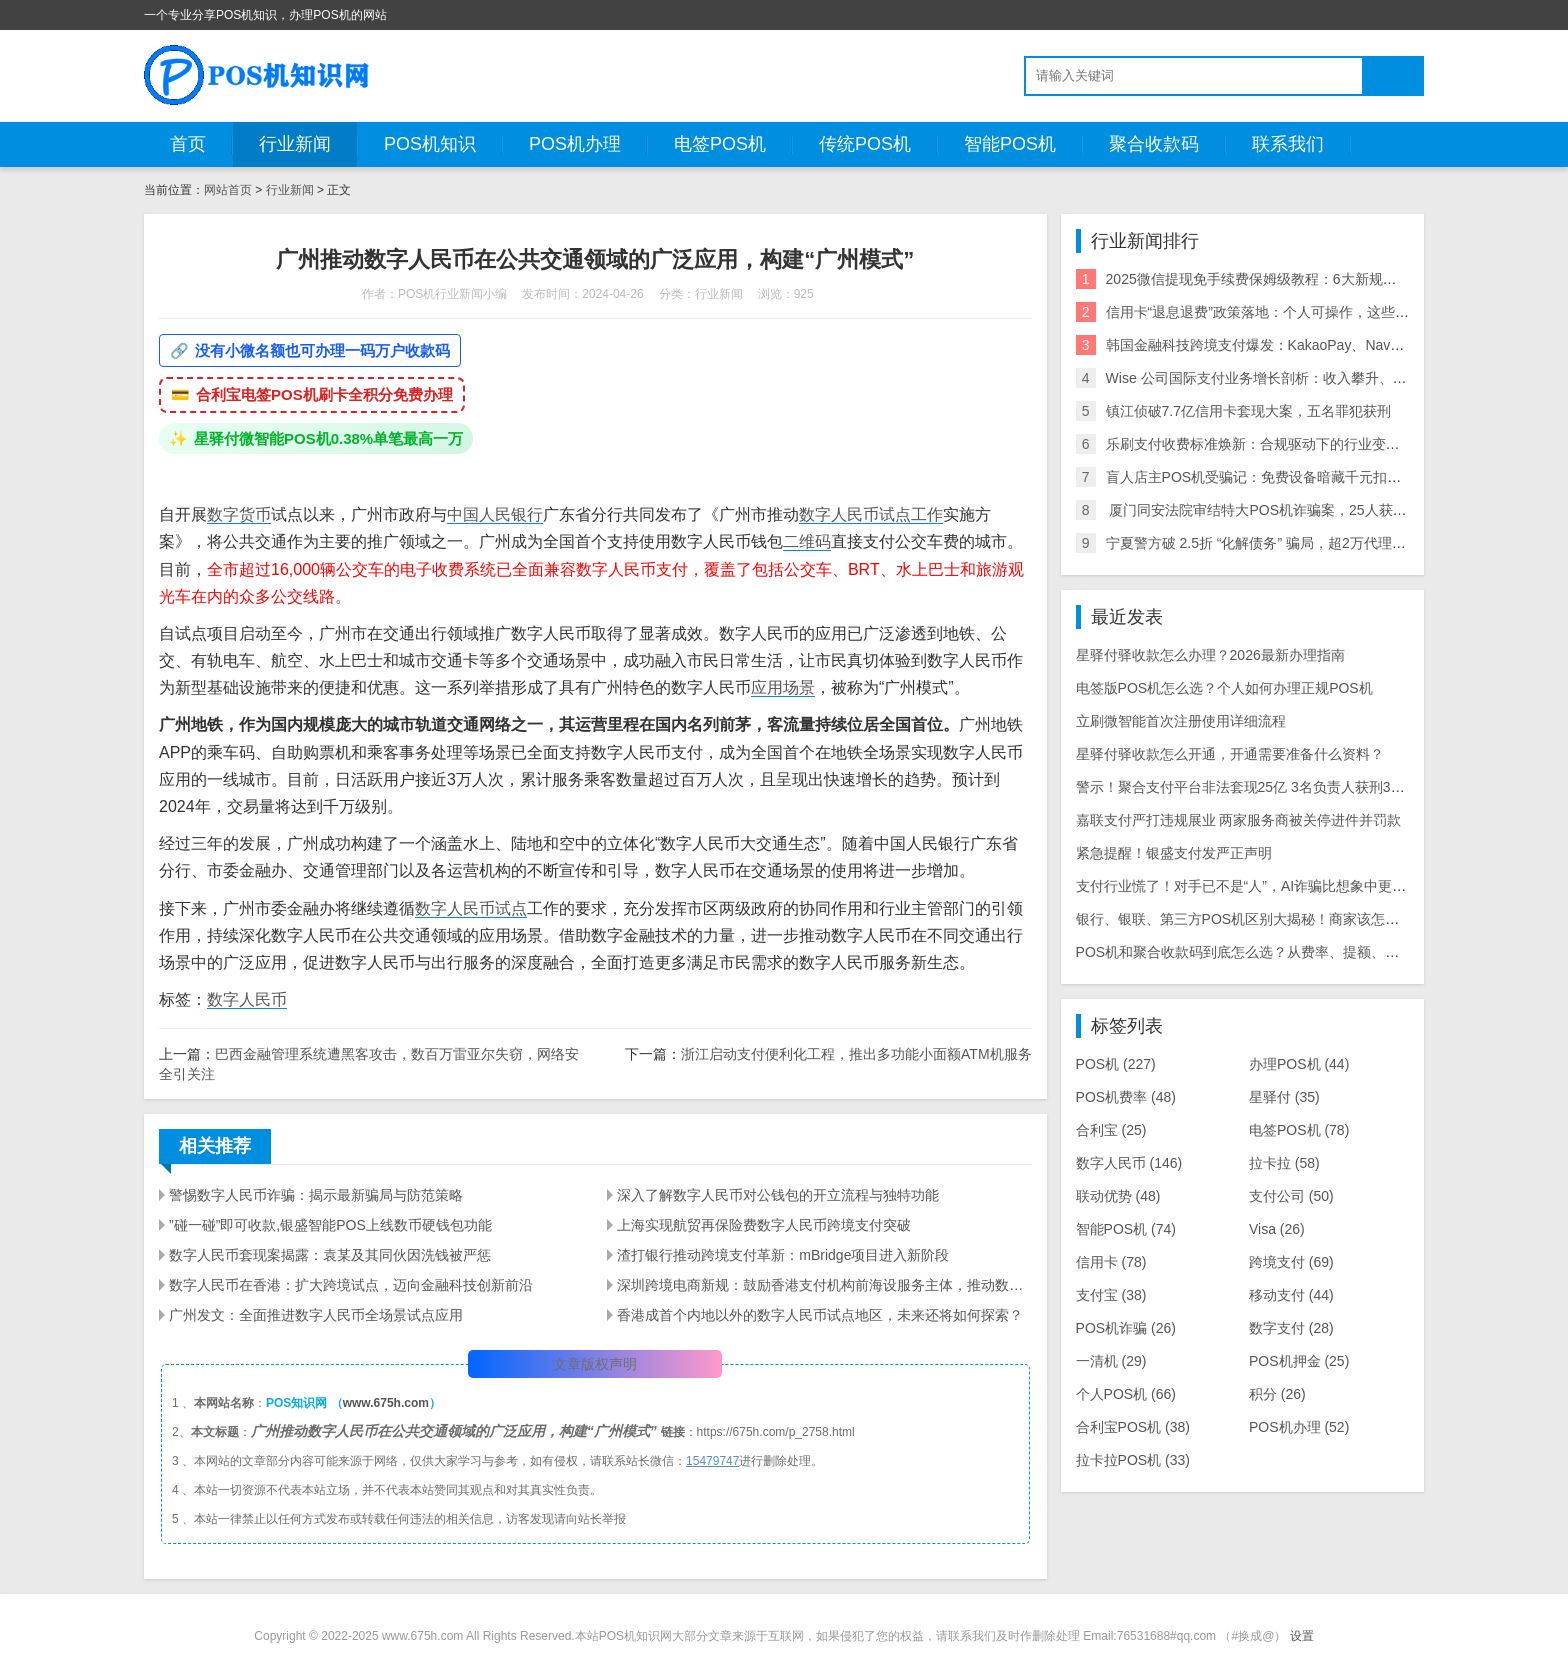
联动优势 (1118, 1196)
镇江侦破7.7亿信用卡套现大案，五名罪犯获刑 (1248, 411)
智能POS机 (1010, 144)
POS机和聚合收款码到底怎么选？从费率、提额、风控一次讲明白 (1280, 952)
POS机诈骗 (1126, 1328)
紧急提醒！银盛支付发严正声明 (1174, 853)
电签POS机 (720, 144)
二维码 (807, 541)
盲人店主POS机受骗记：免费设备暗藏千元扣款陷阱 (1268, 477)
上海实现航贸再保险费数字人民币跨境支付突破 (764, 1225)
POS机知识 (430, 144)
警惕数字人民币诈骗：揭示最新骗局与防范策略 (316, 1195)
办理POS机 (1299, 1064)
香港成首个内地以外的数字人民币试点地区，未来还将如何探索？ (820, 1315)
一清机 (1111, 1361)
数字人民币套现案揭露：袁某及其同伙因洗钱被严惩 (330, 1255)
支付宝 (1111, 1295)
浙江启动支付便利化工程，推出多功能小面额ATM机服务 (856, 1054)
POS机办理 (575, 144)
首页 (188, 144)
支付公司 (1291, 1196)
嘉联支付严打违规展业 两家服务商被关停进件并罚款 (1239, 820)
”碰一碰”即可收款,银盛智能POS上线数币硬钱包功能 (330, 1225)
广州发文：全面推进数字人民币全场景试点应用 (316, 1315)
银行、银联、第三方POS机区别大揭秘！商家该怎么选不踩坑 (1266, 919)
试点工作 (911, 514)
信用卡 (1111, 1262)
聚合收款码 (1154, 144)
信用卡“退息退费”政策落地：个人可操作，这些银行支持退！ (1292, 312)
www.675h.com (386, 1403)
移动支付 (1291, 1295)
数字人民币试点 (471, 908)
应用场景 (783, 687)
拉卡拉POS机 (1133, 1460)
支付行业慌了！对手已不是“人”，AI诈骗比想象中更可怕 (1248, 886)
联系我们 (1288, 144)
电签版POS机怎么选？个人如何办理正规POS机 (1224, 688)
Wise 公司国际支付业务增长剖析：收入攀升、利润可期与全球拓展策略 (1326, 378)
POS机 (1116, 1064)
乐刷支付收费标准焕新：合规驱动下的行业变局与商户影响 (1288, 444)
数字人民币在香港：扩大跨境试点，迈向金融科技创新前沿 (351, 1285)
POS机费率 (1126, 1097)
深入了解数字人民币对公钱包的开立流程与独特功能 (778, 1195)
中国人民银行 (495, 514)
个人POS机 (1126, 1394)
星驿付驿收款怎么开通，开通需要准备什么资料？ (1230, 754)
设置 (1302, 1636)
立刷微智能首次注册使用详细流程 (1181, 721)
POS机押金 (1299, 1361)
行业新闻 (295, 144)
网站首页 (228, 190)
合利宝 (1111, 1130)
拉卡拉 (1284, 1163)
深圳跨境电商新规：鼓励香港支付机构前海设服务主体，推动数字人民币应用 (824, 1285)
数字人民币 (839, 514)
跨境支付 (1291, 1262)
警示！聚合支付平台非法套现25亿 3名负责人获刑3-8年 (1246, 787)
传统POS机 (865, 144)
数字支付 (1291, 1328)
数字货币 (239, 514)
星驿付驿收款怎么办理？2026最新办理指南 (1210, 655)
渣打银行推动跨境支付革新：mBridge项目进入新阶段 (783, 1255)
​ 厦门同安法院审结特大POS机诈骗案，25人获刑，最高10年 (1292, 510)
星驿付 (1284, 1097)
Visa (1277, 1229)
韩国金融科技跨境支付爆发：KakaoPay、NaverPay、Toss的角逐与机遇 (1330, 345)
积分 (1277, 1394)
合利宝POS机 (1133, 1427)
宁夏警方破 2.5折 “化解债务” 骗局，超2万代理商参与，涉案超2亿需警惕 (1330, 543)
